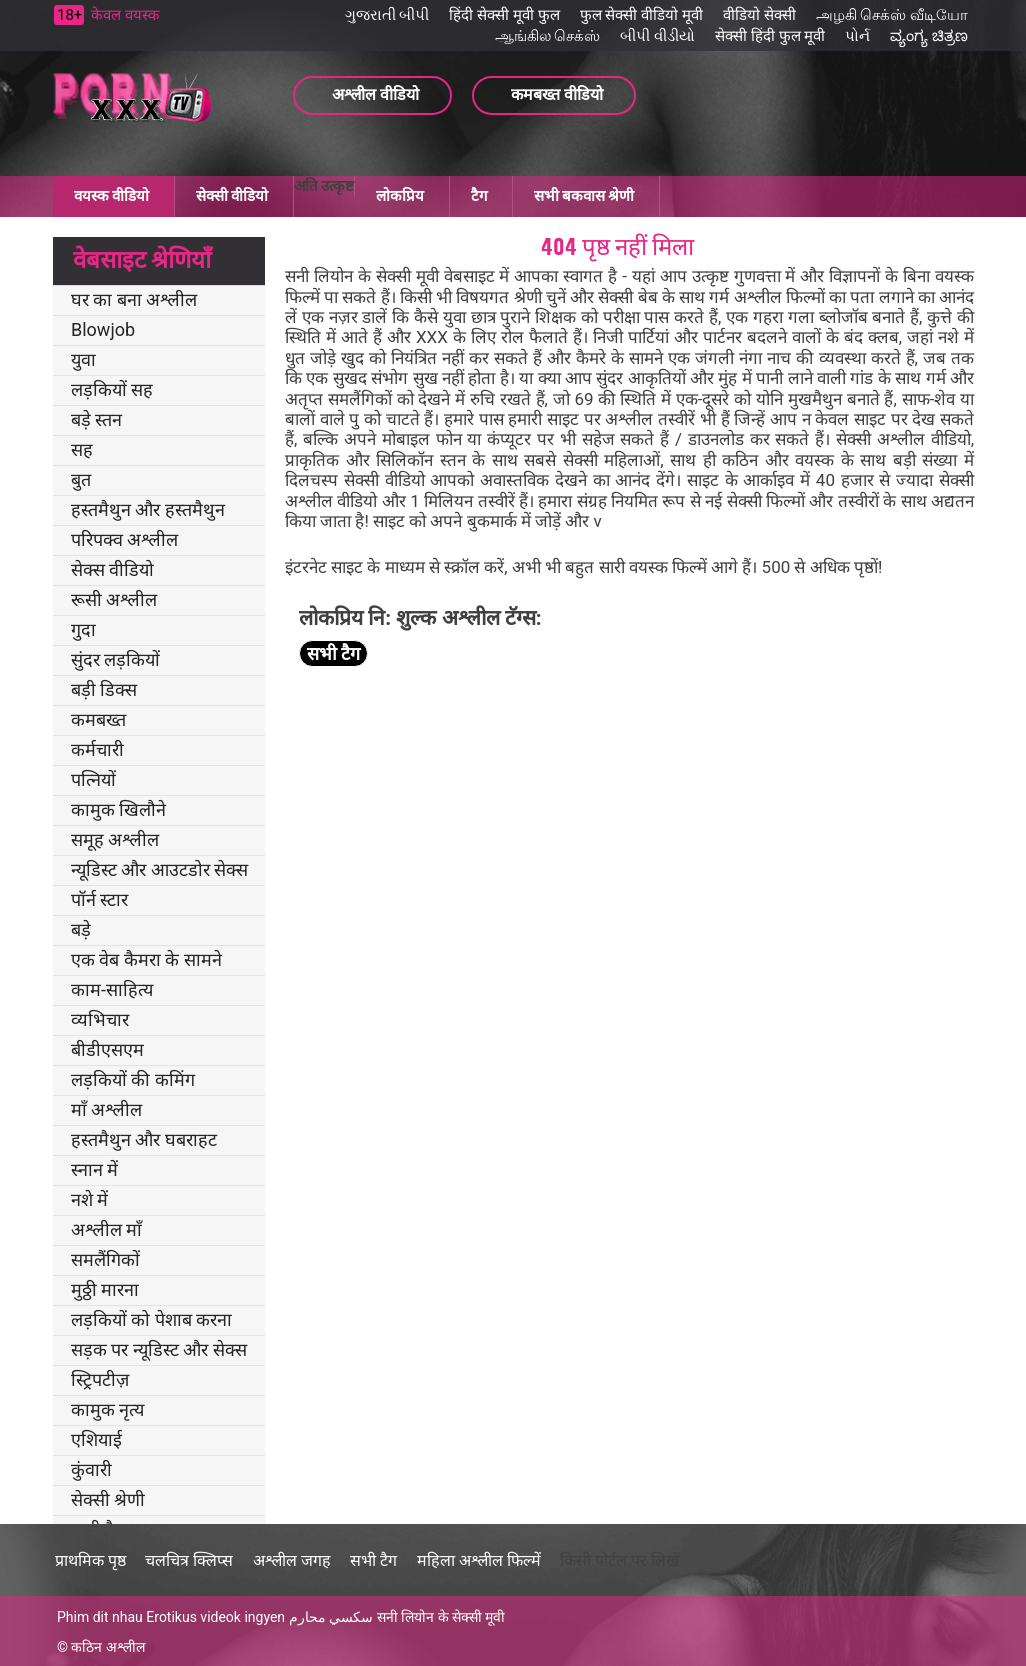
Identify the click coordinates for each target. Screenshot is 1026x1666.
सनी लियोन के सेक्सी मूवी (441, 1617)
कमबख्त (98, 719)
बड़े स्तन (96, 419)
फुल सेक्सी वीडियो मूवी (641, 15)
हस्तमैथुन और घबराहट (144, 1139)
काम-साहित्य (112, 989)
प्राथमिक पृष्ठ (90, 1560)
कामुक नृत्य (107, 1409)
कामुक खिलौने (118, 809)
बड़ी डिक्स (104, 689)
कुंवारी (91, 1469)
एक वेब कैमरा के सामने (146, 959)
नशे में (89, 1199)
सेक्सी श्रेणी (108, 1499)
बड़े (81, 929)
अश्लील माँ (106, 1229)
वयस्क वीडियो (111, 196)
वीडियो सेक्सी (759, 15)
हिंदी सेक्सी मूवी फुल (504, 15)
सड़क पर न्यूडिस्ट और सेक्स (159, 1349)
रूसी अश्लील (114, 599)
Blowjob (103, 329)
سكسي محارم (331, 1617)
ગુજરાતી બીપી (387, 15)
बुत (81, 479)
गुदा (83, 629)
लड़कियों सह (112, 389)
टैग (479, 196)
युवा (83, 359)
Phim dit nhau (100, 1617)
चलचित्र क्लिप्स (189, 1560)
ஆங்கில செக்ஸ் (548, 36)
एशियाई (96, 1439)
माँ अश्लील (106, 1109)
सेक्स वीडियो (112, 569)
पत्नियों (93, 779)
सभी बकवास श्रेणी (584, 196)
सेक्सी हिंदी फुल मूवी (770, 36)
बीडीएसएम (107, 1049)
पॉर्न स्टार (99, 899)
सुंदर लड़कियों (115, 659)
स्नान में (94, 1169)
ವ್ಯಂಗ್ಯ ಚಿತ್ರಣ (929, 36)
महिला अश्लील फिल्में (479, 1560)
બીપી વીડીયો (657, 36)
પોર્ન (857, 36)
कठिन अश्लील (107, 1647)
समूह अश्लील (115, 839)
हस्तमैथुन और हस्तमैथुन (148, 509)
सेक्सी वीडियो (232, 196)
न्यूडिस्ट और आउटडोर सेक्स (159, 869)
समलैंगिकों (105, 1259)
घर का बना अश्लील (134, 299)
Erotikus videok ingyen (215, 1617)
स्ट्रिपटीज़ (100, 1379)
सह (82, 449)
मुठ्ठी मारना (105, 1289)
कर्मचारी (97, 749)
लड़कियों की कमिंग (133, 1079)
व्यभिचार (100, 1019)
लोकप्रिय (400, 196)
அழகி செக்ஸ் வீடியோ (892, 15)
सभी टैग (333, 653)
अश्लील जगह (292, 1560)
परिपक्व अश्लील (124, 539)
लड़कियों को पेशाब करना (151, 1319)
